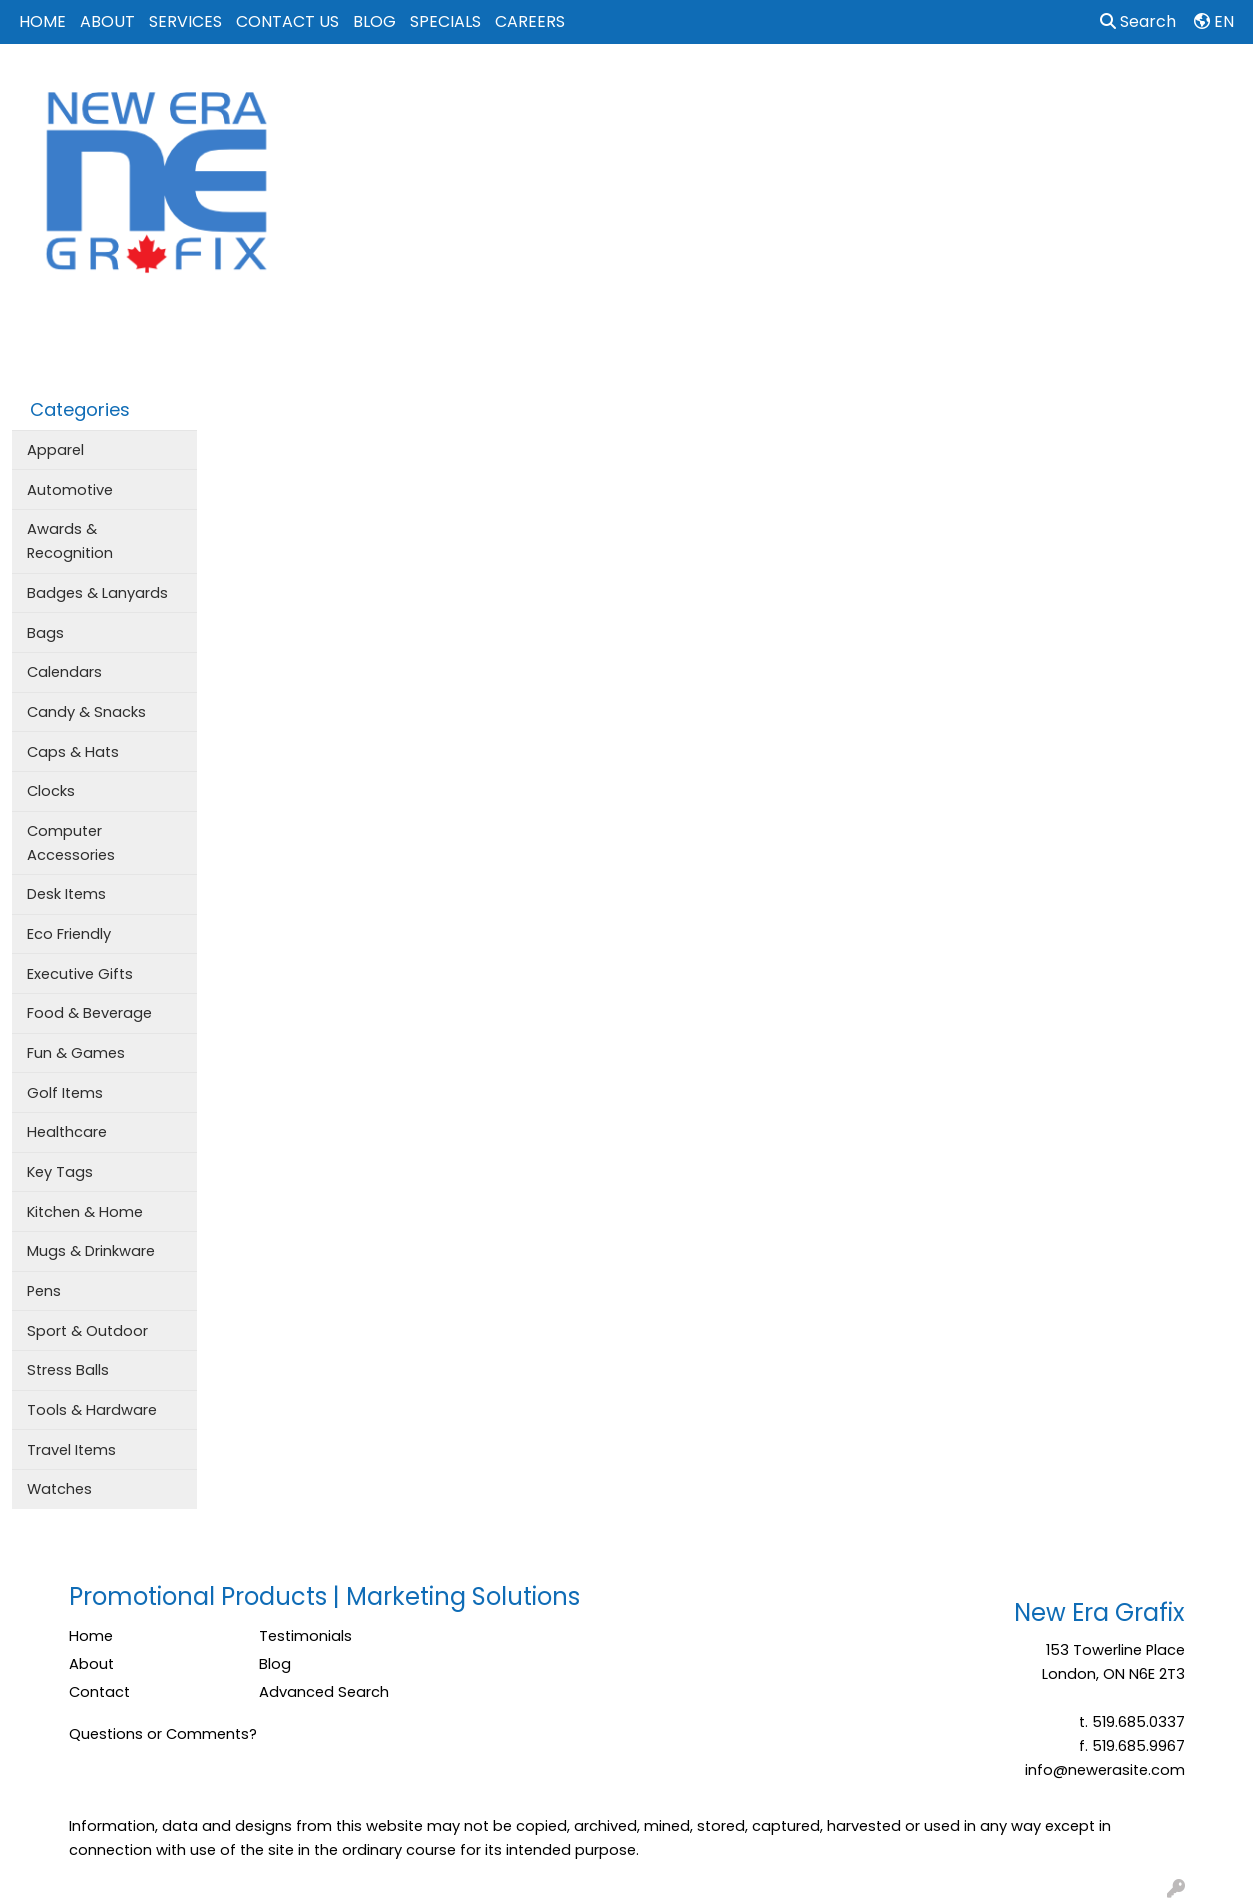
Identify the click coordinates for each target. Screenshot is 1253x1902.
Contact (99, 1692)
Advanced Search (324, 1692)
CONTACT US (287, 21)
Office (911, 88)
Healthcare (67, 1132)
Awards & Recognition (70, 541)
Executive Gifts (80, 974)
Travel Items (71, 1450)
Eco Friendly (69, 934)
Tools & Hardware (92, 1410)
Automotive (70, 490)
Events (832, 88)
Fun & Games (76, 1053)
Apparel (574, 88)
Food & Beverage (89, 1013)
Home (91, 1636)
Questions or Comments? (163, 1734)
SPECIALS (445, 21)
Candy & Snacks (86, 712)
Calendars (64, 672)
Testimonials (305, 1636)
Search (1138, 21)
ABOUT (107, 21)
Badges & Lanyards (97, 593)
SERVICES (185, 21)
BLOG (374, 21)
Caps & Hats (73, 752)
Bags (654, 88)
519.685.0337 (1138, 1722)
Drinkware (741, 88)
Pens (44, 1291)
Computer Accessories (71, 843)
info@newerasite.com (1105, 1770)
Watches (59, 1489)
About (91, 1664)
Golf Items (65, 1093)
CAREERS (530, 21)
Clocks (51, 791)
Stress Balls (68, 1370)
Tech (985, 88)
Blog (275, 1664)
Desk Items (66, 894)
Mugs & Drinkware (91, 1251)
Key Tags (60, 1172)
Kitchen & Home (85, 1212)
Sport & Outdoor (87, 1331)
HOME (42, 21)
